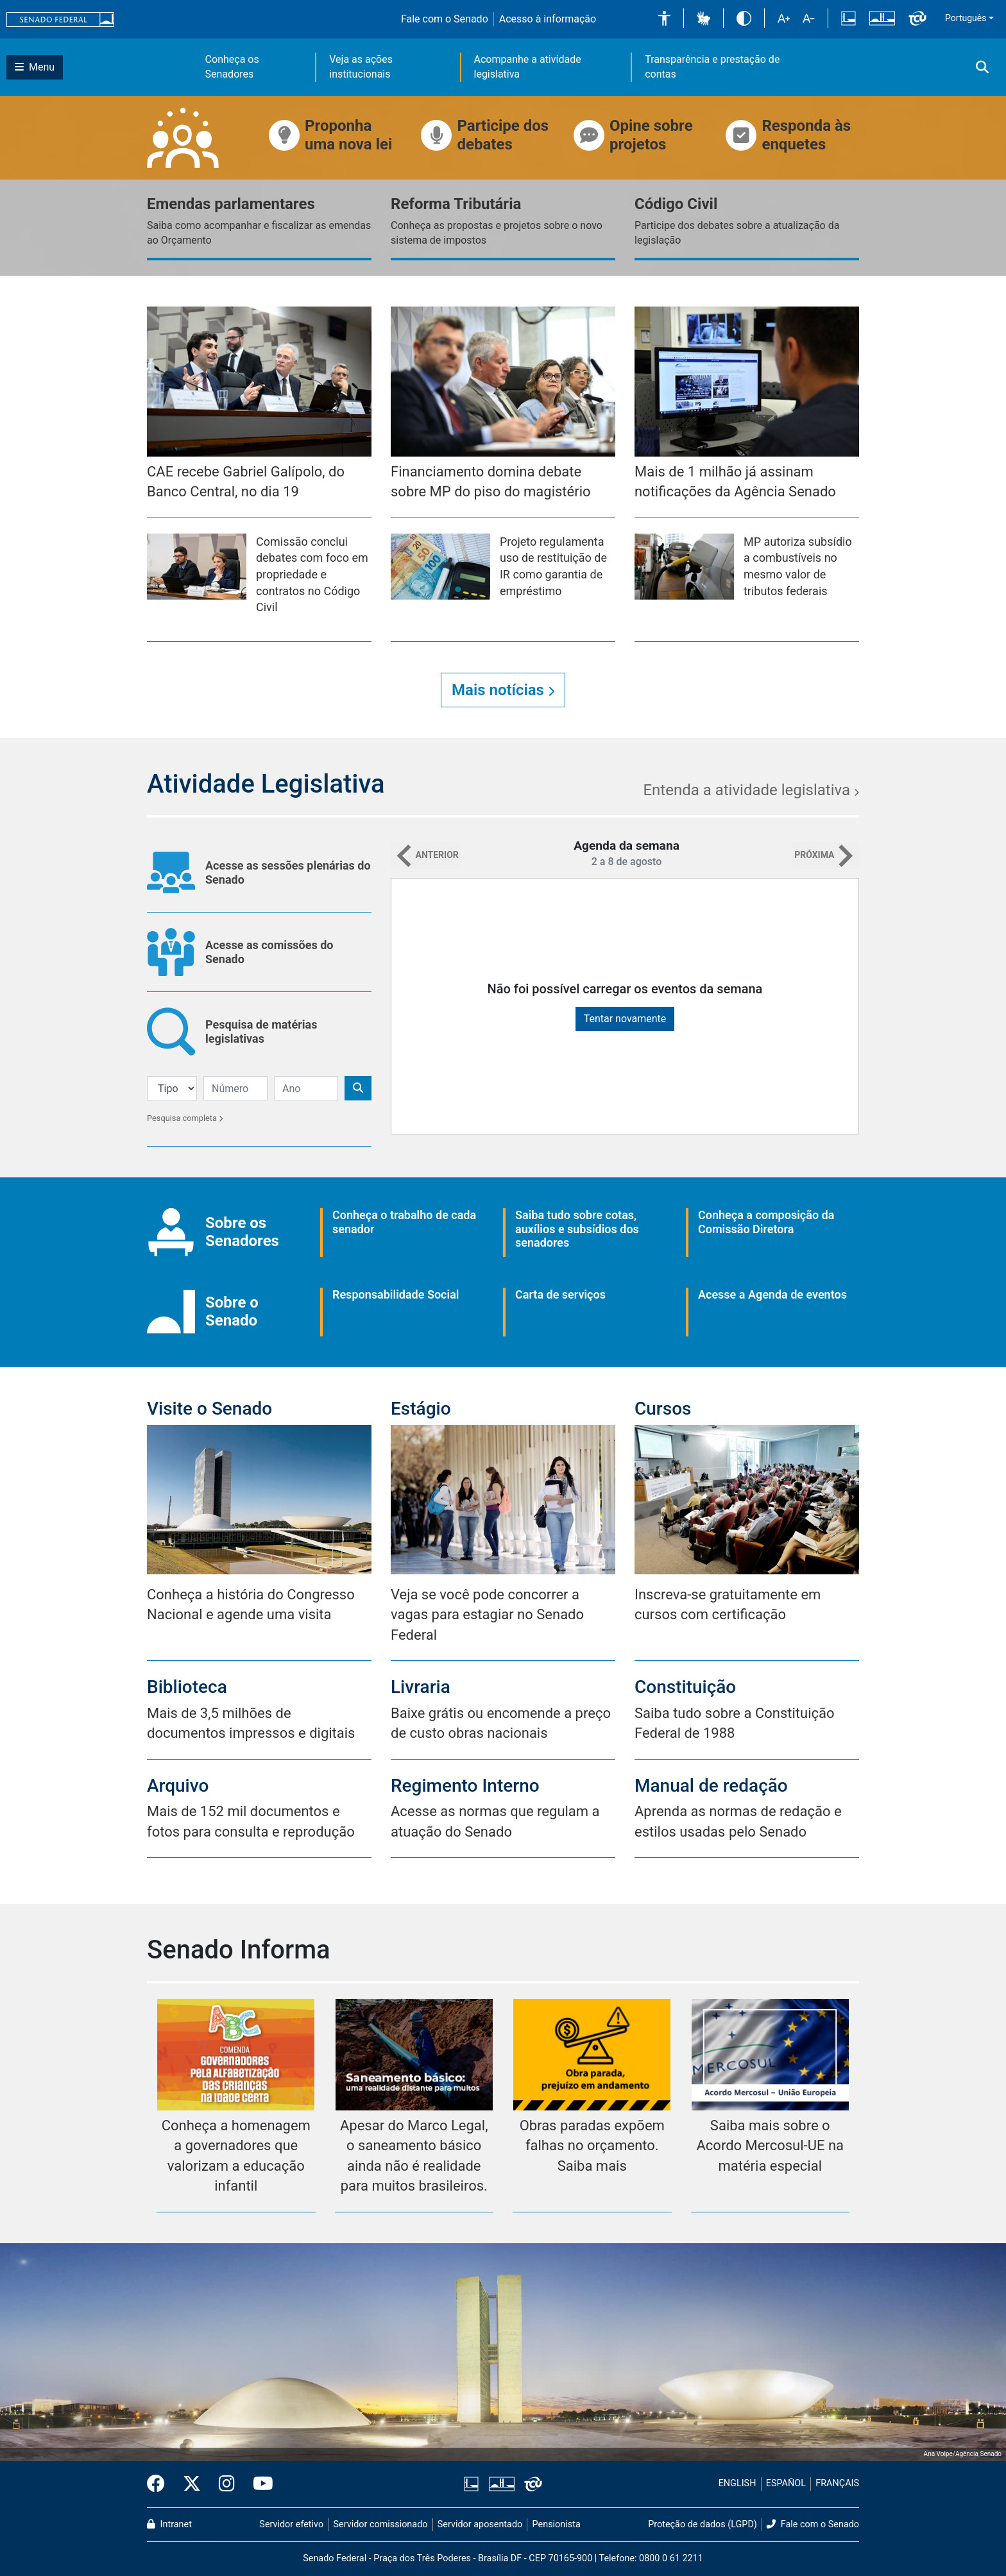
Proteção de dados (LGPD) (702, 2524)
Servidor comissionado (381, 2524)
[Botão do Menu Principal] (34, 67)
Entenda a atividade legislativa (751, 790)
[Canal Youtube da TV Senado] (258, 2484)
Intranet (169, 2524)
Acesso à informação (547, 19)
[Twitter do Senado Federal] (192, 2484)
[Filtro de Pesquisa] (172, 1088)
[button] (664, 18)
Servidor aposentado (480, 2524)
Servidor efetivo (291, 2524)
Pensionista (557, 2524)
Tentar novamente (625, 1019)
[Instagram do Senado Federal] (227, 2484)
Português (965, 18)
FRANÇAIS (837, 2483)
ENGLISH (737, 2483)
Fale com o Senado (444, 19)
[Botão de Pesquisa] (358, 1088)
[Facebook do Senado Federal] (160, 2484)
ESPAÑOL (786, 2483)
